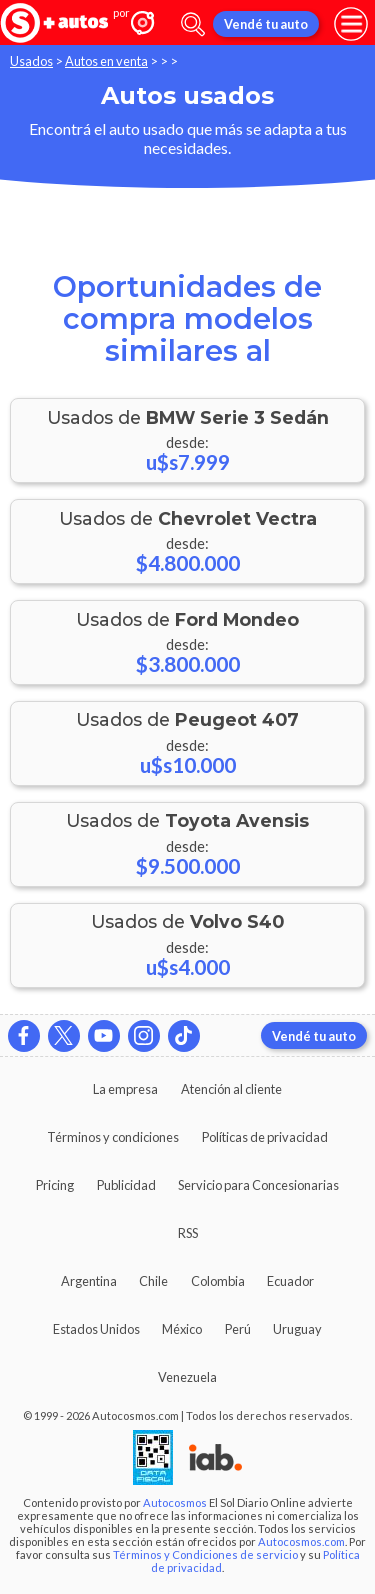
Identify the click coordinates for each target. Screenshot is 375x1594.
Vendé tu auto (266, 24)
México (182, 1329)
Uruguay (297, 1329)
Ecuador (290, 1281)
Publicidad (126, 1185)
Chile (153, 1281)
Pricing (55, 1185)
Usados (31, 61)
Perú (238, 1329)
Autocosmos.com (301, 1541)
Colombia (218, 1281)
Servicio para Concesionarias (258, 1185)
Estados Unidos (96, 1329)
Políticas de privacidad (265, 1137)
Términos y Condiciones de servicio (205, 1554)
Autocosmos (175, 1502)
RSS (188, 1233)
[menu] (351, 24)
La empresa (125, 1089)
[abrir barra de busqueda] (193, 24)
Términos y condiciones (113, 1137)
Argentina (89, 1281)
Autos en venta (106, 61)
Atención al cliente (231, 1089)
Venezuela (187, 1377)
